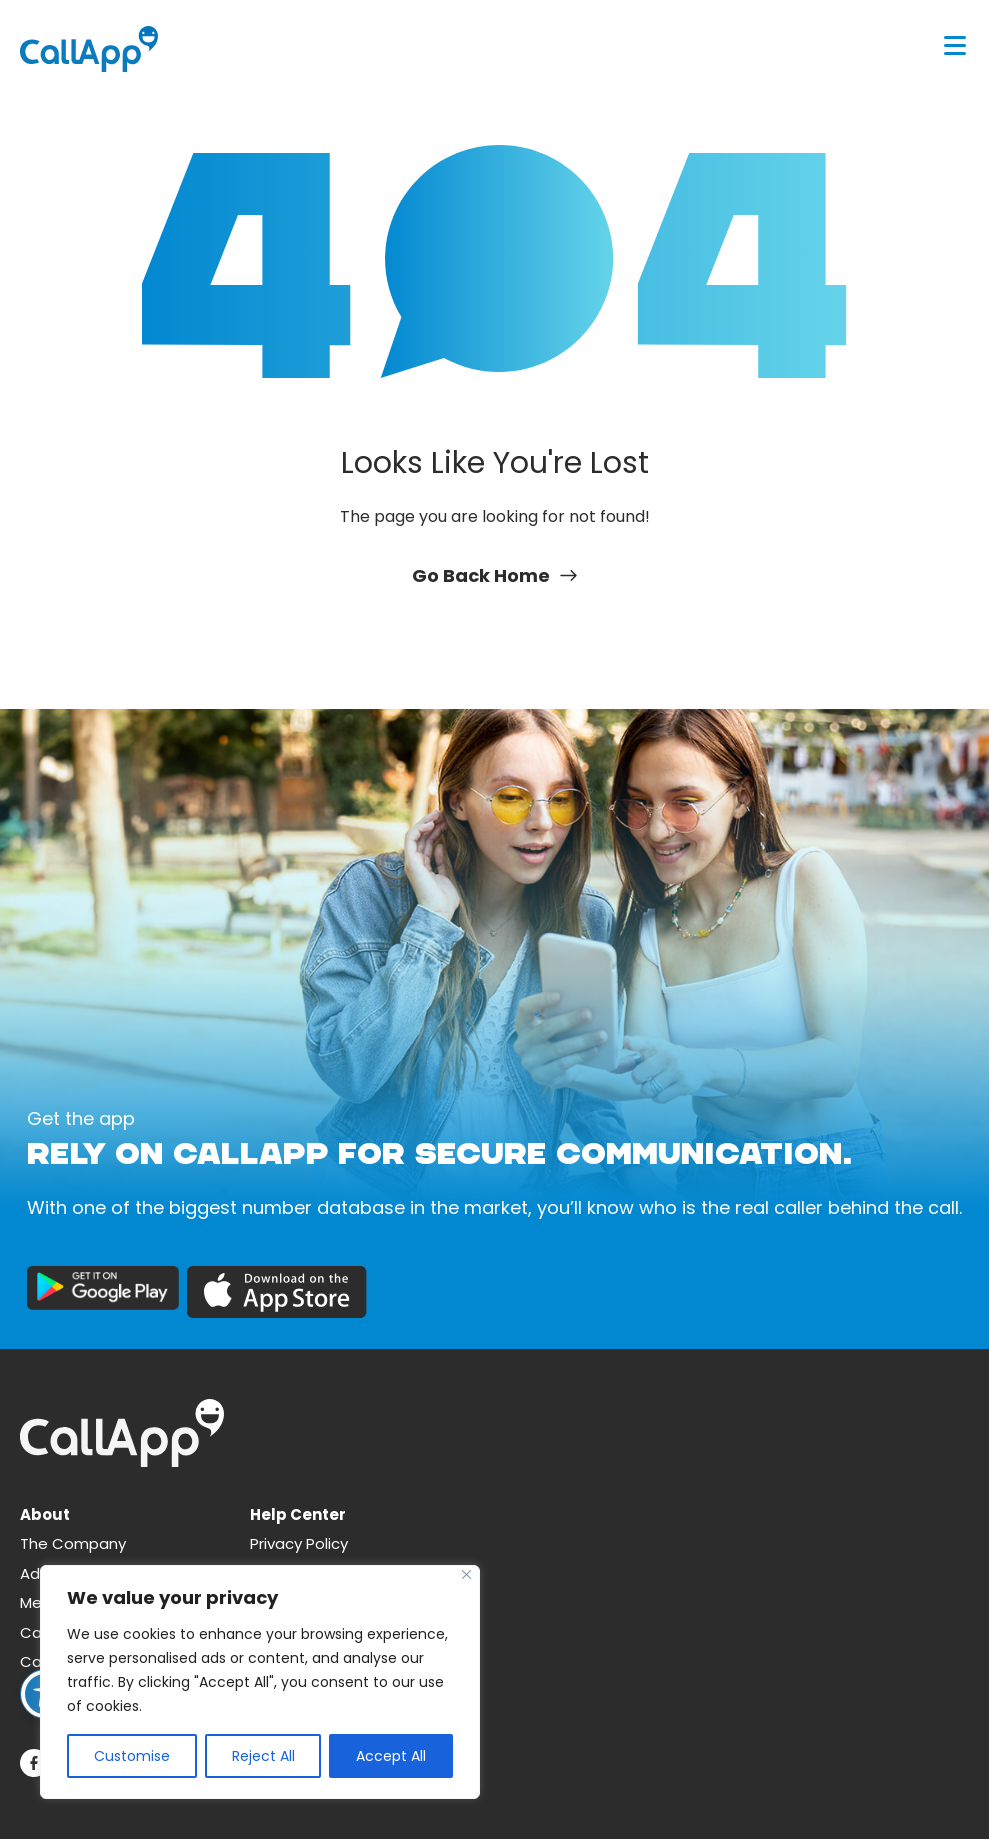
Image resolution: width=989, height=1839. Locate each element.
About (45, 1514)
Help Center (298, 1514)
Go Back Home (494, 575)
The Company (73, 1543)
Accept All (391, 1756)
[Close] (466, 1574)
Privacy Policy (299, 1543)
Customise (132, 1756)
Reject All (263, 1756)
